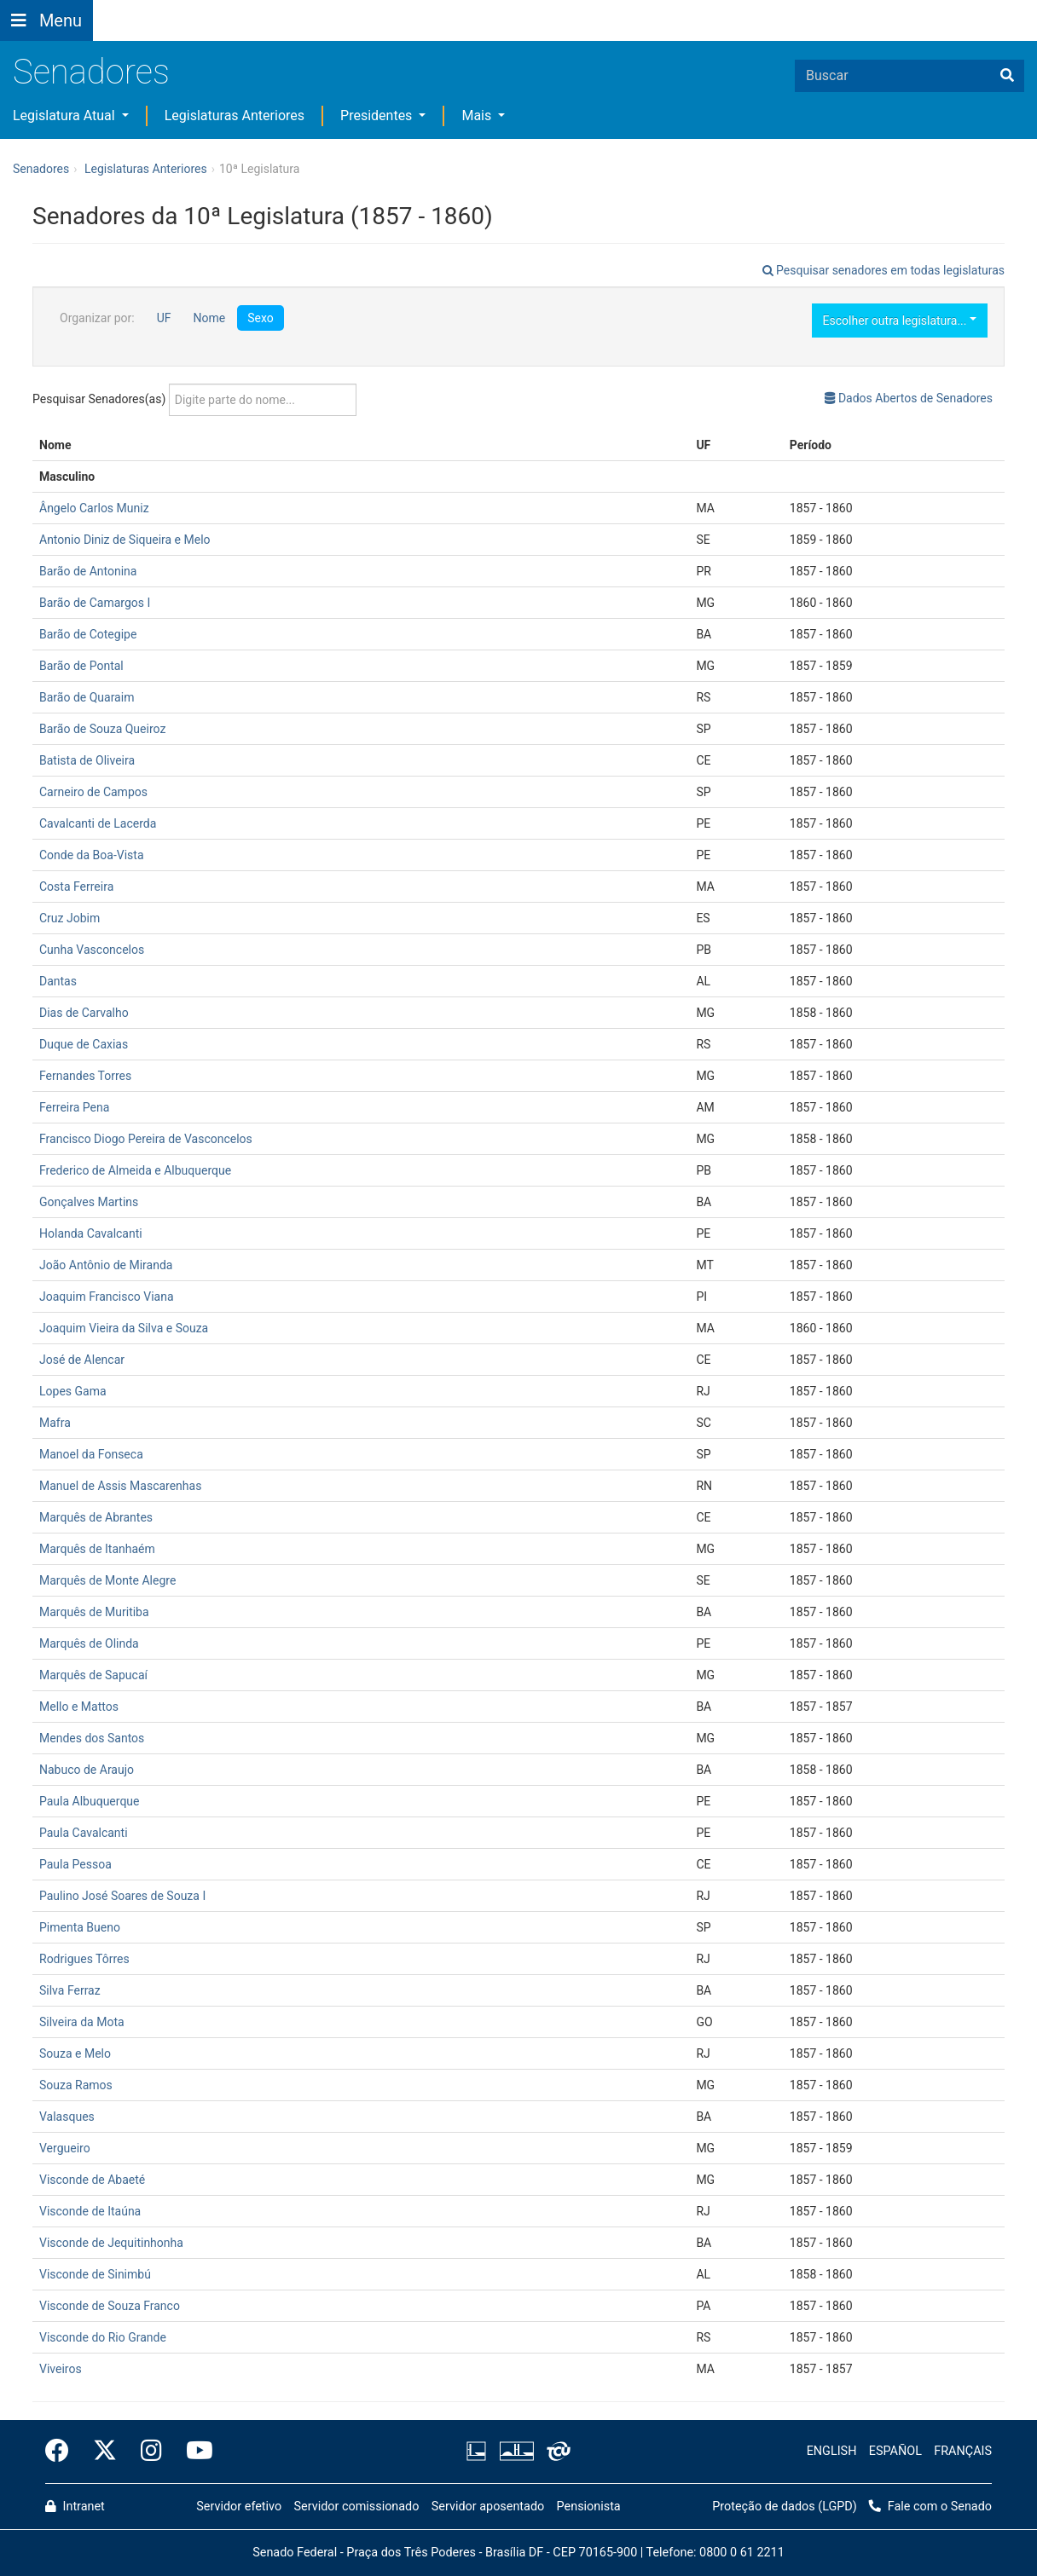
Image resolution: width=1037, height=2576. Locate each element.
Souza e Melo (75, 2053)
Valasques (67, 2116)
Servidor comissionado (357, 2506)
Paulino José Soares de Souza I (122, 1896)
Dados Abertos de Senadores (909, 398)
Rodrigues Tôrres (84, 1959)
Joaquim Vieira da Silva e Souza (123, 1328)
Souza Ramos (76, 2085)
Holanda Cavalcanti (90, 1233)
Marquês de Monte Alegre (107, 1580)
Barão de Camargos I (94, 602)
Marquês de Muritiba (94, 1612)
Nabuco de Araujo (86, 1769)
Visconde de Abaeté (92, 2179)
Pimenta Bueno (79, 1927)
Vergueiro (64, 2148)
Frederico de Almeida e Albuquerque (135, 1170)
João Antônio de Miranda (105, 1265)
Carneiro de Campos (93, 792)
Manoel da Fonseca (91, 1454)
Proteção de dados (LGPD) (784, 2506)
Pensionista (589, 2506)
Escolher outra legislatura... (899, 320)
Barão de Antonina (87, 571)
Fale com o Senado (531, 10)
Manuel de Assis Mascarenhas (120, 1486)
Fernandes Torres (85, 1076)
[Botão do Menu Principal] (46, 20)
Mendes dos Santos (91, 1738)
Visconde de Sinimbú (95, 2274)
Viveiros (60, 2369)
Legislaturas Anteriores (234, 115)
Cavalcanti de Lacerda (97, 823)
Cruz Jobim (69, 918)
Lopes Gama (73, 1391)
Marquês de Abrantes (96, 1517)
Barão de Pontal (81, 666)
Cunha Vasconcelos (91, 949)
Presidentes (377, 115)
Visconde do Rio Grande (102, 2337)
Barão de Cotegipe (87, 634)
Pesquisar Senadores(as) (194, 400)
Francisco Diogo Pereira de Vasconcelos (145, 1139)
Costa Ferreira (76, 886)
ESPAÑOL (895, 2451)
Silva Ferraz (70, 1990)
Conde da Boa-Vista (91, 855)
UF (164, 318)
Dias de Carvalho (84, 1012)
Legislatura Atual (66, 115)
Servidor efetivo (238, 2506)
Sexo (260, 318)
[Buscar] (1007, 76)
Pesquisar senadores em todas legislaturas (883, 270)
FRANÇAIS (963, 2451)
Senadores (91, 72)
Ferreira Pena (74, 1107)
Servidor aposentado (488, 2506)
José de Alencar (82, 1359)
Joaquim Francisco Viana (106, 1296)
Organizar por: (97, 318)
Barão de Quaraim (86, 697)
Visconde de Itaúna (90, 2211)
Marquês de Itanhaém (97, 1549)
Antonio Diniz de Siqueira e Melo (125, 539)
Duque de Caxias (83, 1044)
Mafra (55, 1423)
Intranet (75, 2506)
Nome (209, 318)
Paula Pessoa (75, 1864)
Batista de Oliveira (87, 760)
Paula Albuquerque (89, 1801)
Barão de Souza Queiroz (102, 729)
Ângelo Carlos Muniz (94, 508)
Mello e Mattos (79, 1706)
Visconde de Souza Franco (109, 2306)
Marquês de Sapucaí (93, 1675)
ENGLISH (832, 2451)
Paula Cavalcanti (83, 1833)
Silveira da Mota (82, 2022)
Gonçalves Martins (88, 1202)
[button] (245, 10)
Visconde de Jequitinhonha (111, 2243)
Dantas (58, 981)
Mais (478, 115)
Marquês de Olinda (89, 1643)
